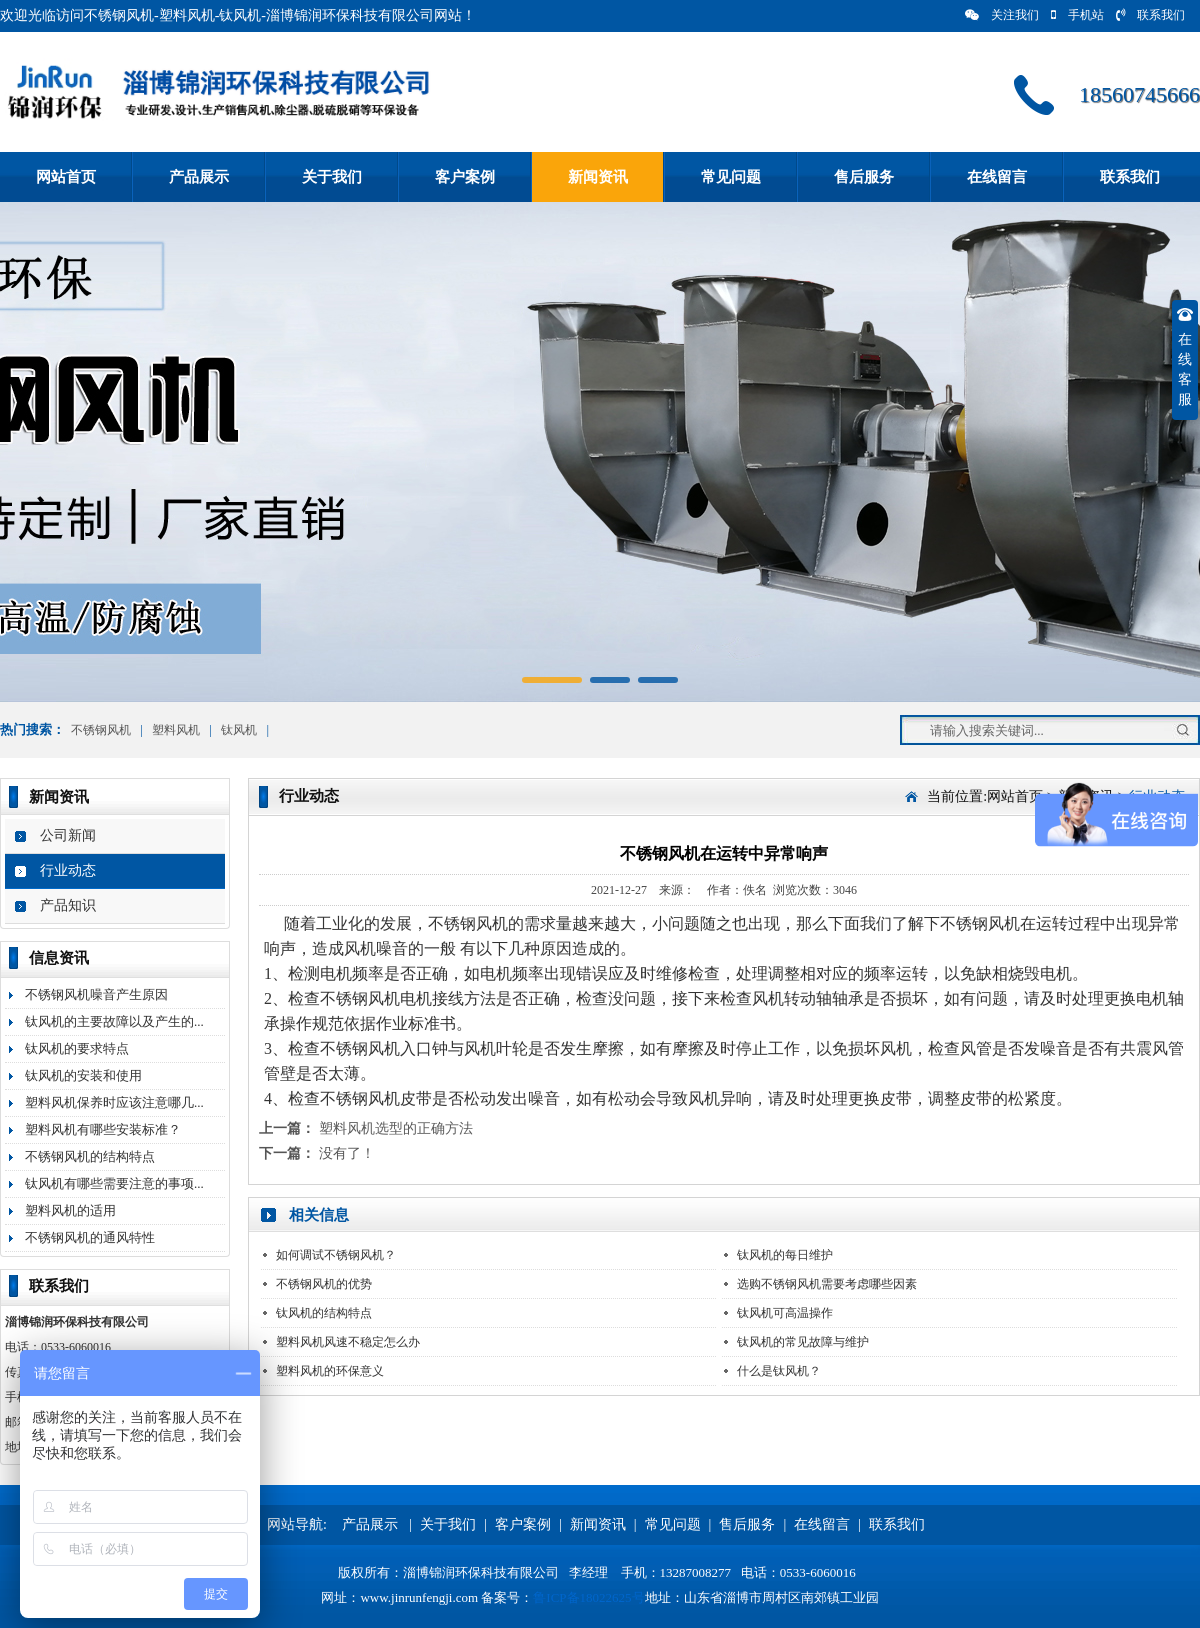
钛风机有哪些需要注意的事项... (114, 1183)
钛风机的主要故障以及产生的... (114, 1021)
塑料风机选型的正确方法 (396, 1128)
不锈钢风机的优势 (324, 1284)
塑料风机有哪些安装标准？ (103, 1129)
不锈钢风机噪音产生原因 (96, 994)
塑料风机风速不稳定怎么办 (348, 1342)
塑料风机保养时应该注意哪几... (114, 1102)
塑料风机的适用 (70, 1210)
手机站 (1077, 15)
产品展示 (199, 177)
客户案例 (465, 177)
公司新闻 (68, 835)
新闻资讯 (598, 177)
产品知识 (68, 905)
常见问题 (731, 177)
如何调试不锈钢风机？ (336, 1255)
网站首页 (66, 177)
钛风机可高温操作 (785, 1313)
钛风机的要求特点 (77, 1048)
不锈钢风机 (101, 730)
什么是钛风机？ (779, 1371)
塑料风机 (176, 730)
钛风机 (239, 730)
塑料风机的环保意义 (330, 1371)
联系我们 (1150, 15)
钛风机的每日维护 (785, 1255)
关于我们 (332, 177)
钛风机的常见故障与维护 (803, 1342)
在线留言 (997, 177)
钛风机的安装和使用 (83, 1075)
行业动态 (68, 870)
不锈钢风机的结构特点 (90, 1156)
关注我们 (1002, 15)
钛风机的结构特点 (324, 1313)
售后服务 (864, 177)
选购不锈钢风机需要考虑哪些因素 (827, 1284)
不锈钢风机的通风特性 (90, 1237)
